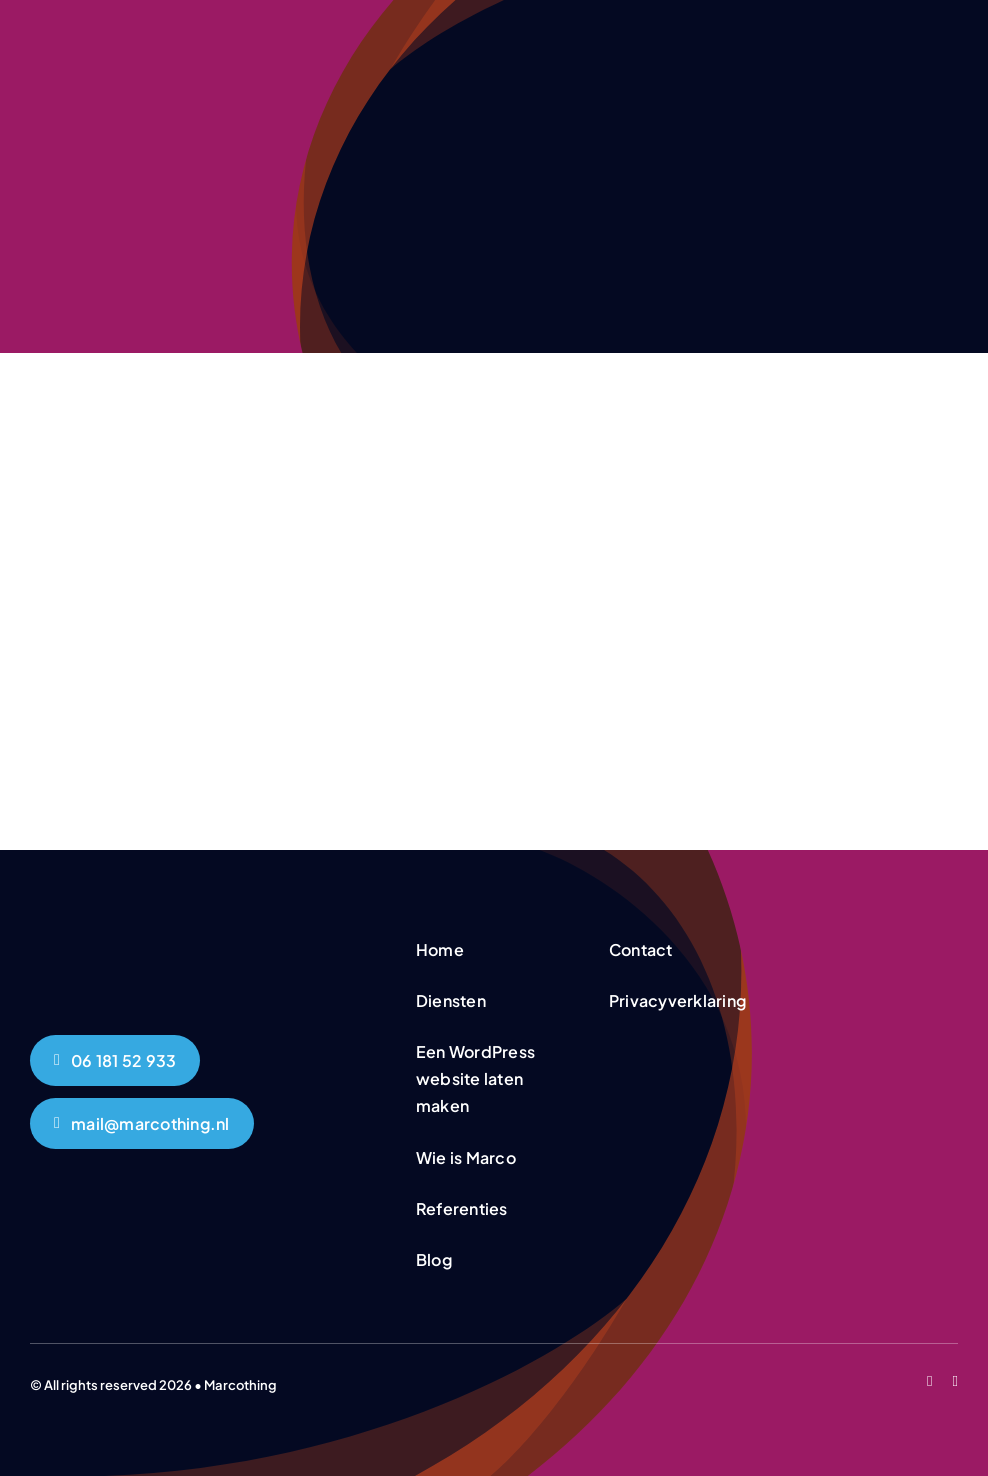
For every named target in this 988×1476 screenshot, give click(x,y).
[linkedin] (955, 1381)
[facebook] (929, 1381)
